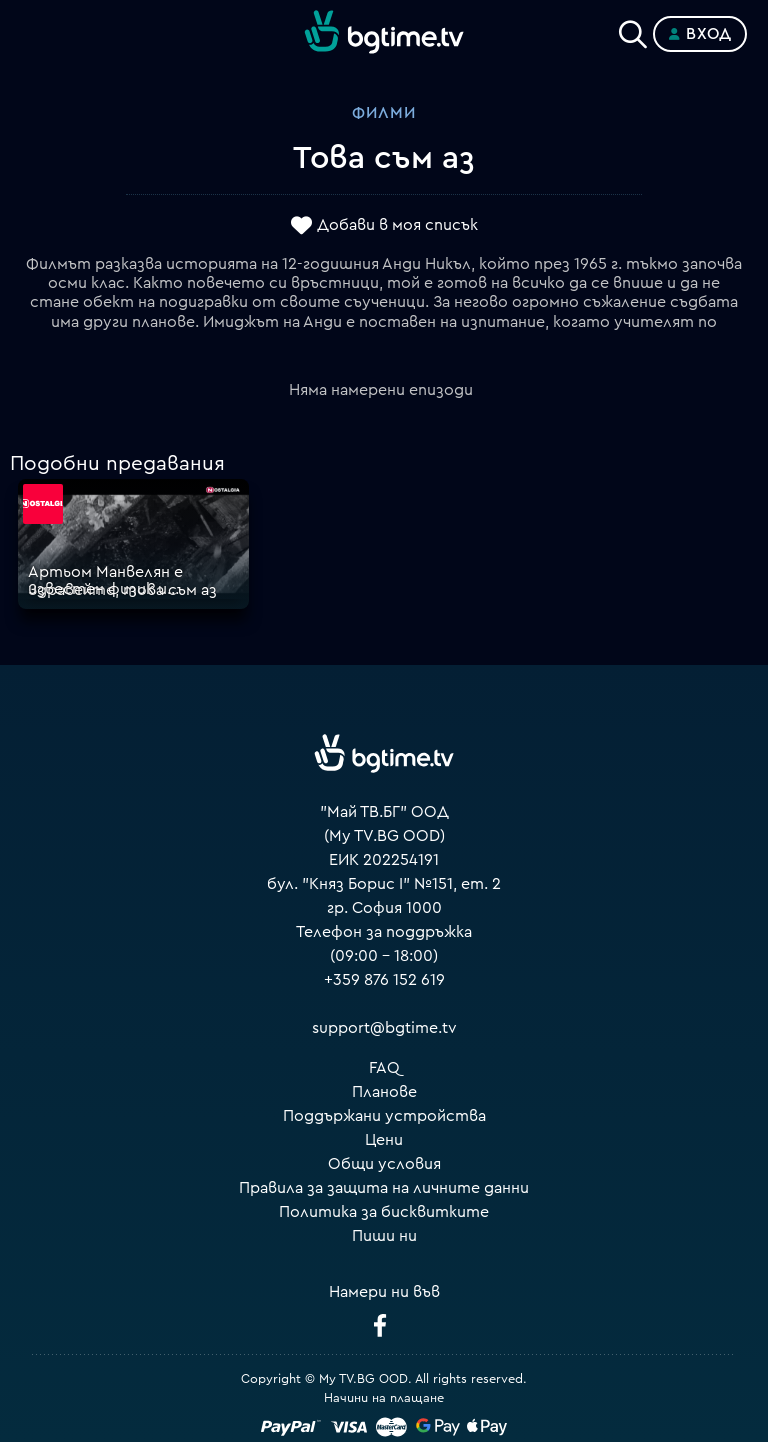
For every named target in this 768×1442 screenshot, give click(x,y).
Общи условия (384, 1164)
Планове (384, 1092)
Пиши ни (384, 1236)
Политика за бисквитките (384, 1212)
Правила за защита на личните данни (384, 1188)
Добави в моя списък (397, 225)
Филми (384, 113)
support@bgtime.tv (384, 1028)
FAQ (384, 1068)
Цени (384, 1140)
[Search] (633, 30)
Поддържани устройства (384, 1116)
